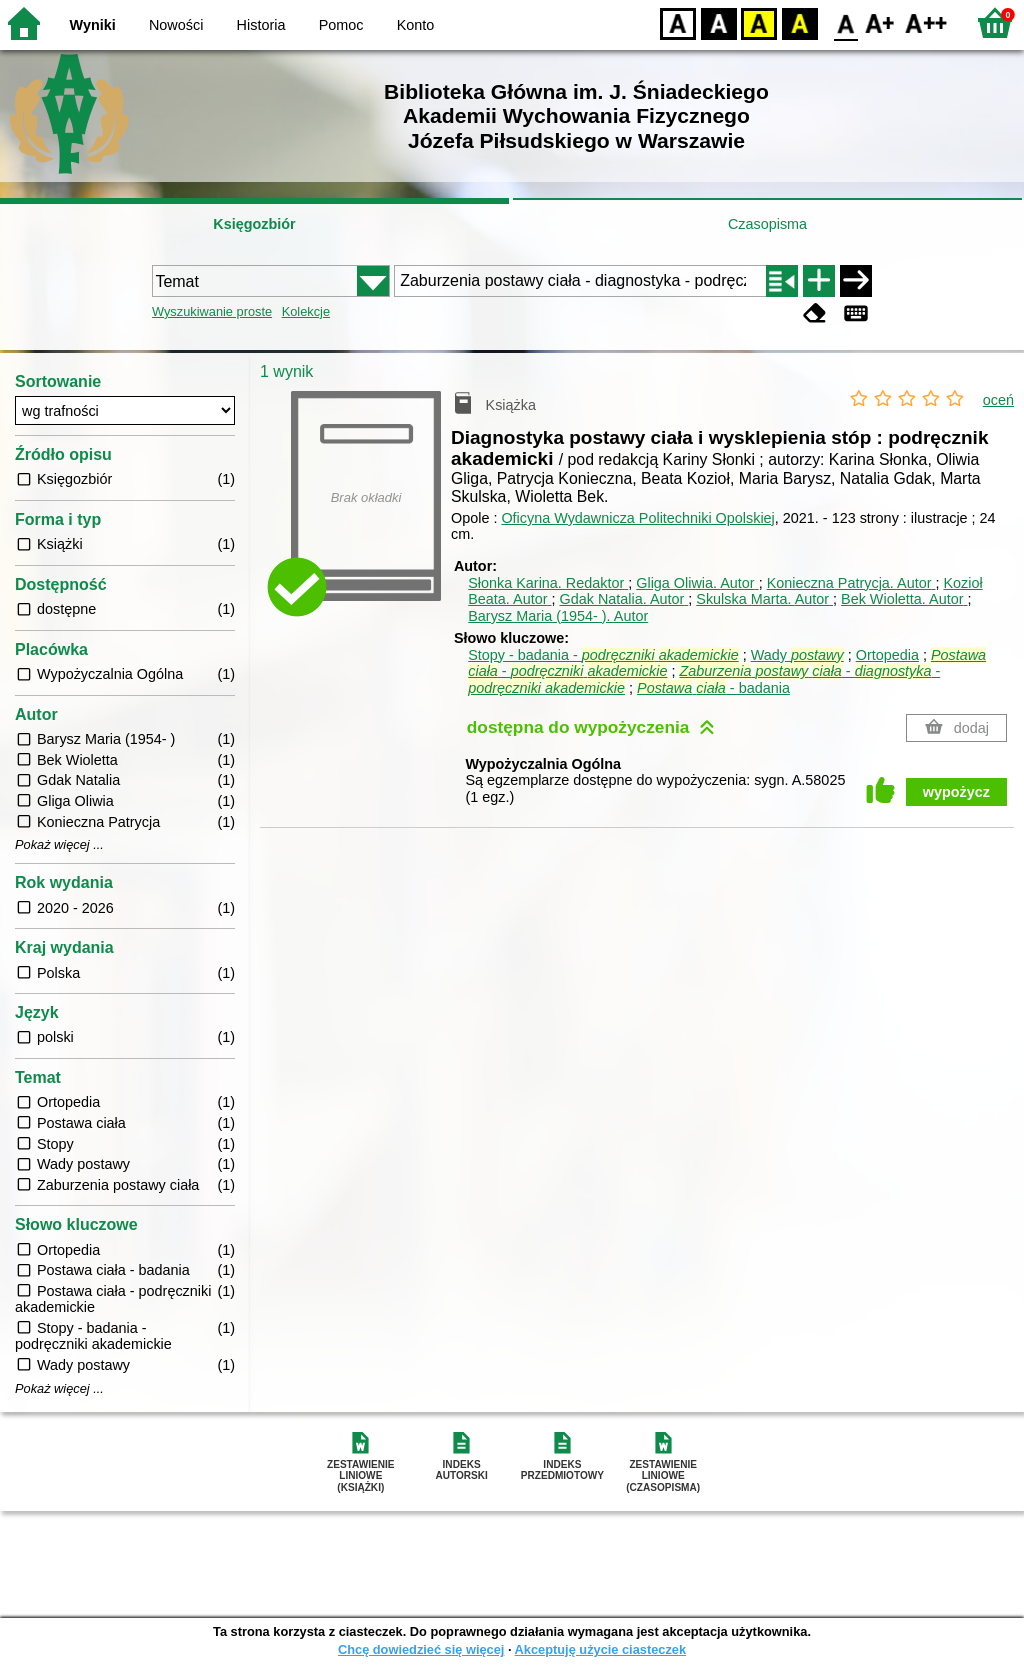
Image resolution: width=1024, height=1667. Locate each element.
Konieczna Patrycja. (851, 583)
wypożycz (956, 792)
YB (758, 22)
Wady (797, 655)
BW (719, 22)
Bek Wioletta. (904, 599)
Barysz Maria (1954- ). (558, 616)
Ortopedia (887, 655)
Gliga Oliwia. (697, 583)
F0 (845, 22)
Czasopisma (767, 224)
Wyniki (93, 25)
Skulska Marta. (764, 599)
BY (799, 22)
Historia (261, 25)
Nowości (176, 25)
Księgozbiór (254, 224)
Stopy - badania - (603, 655)
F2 (926, 22)
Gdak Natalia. (623, 599)
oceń (998, 400)
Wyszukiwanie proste (212, 311)
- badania (713, 688)
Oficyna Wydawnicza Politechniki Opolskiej (637, 518)
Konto (416, 25)
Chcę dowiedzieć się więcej (421, 1649)
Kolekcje (306, 311)
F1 (880, 22)
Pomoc (341, 25)
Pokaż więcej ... (59, 845)
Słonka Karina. (548, 583)
